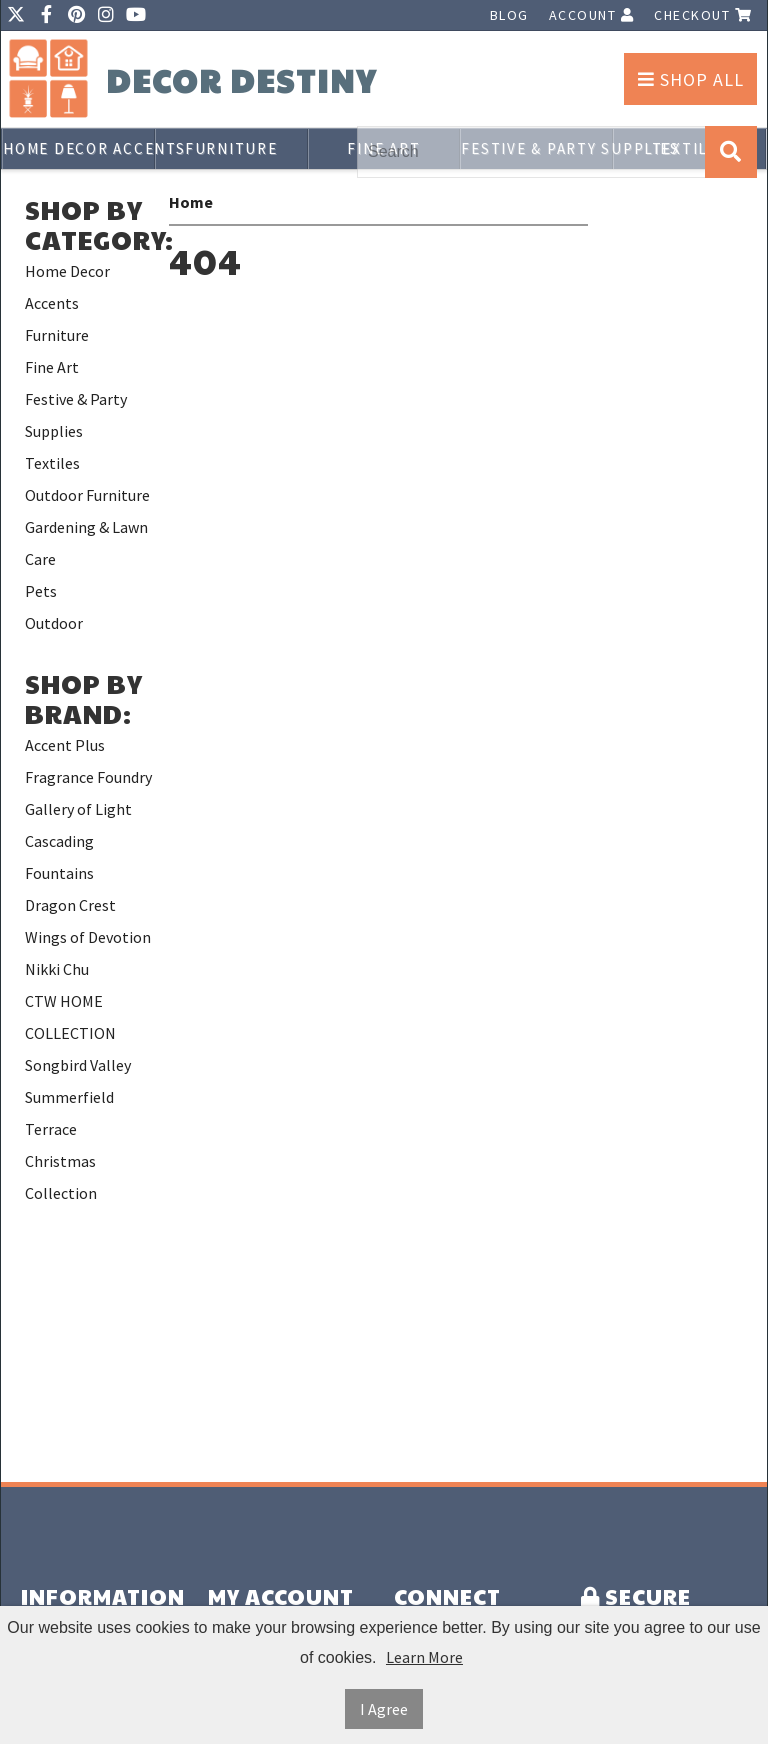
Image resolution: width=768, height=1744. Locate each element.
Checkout (703, 15)
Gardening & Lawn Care (86, 543)
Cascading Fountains (59, 857)
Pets (41, 591)
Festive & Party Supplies (76, 415)
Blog (509, 15)
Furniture (231, 148)
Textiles (52, 463)
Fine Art (52, 367)
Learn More (424, 1657)
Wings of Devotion (88, 937)
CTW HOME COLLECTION (70, 1017)
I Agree (384, 1709)
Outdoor (54, 623)
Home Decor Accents (79, 148)
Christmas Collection (61, 1177)
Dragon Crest (70, 905)
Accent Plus (65, 745)
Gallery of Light (78, 809)
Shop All (691, 79)
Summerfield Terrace (69, 1113)
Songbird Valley (78, 1065)
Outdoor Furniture (87, 495)
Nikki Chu (57, 969)
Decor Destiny (241, 80)
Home (191, 202)
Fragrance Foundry (88, 777)
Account (592, 15)
